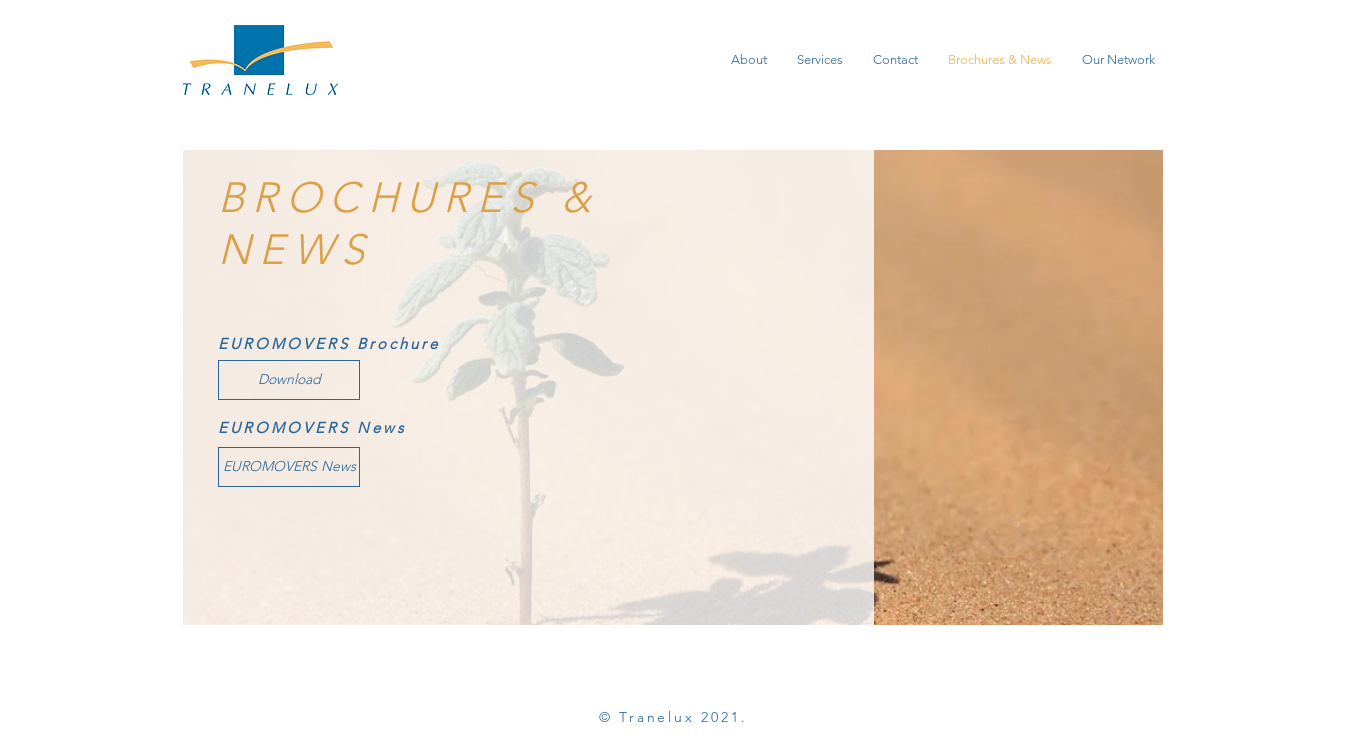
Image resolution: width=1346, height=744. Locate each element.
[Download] (289, 380)
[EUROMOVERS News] (289, 467)
